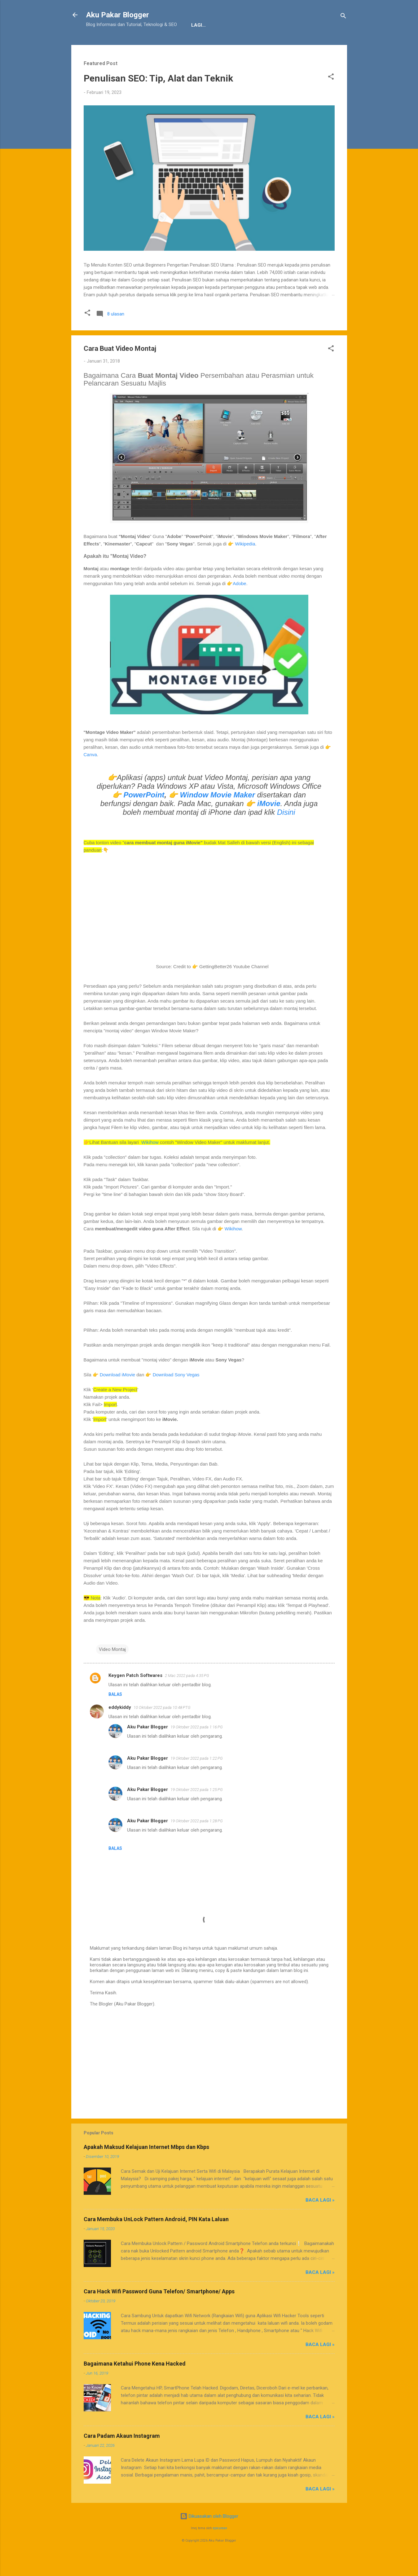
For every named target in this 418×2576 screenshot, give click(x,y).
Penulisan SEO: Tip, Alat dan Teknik (158, 97)
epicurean (220, 2547)
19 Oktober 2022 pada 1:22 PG (196, 1777)
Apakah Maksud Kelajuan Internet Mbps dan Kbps (146, 2166)
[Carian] (343, 16)
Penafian (149, 44)
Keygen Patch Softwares (135, 1694)
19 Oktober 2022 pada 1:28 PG (196, 1840)
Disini (286, 831)
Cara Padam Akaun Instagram (122, 2455)
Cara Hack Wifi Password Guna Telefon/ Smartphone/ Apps (159, 2310)
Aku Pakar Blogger (117, 15)
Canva (90, 773)
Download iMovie (117, 1393)
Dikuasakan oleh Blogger (209, 2535)
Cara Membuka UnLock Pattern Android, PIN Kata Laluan (156, 2238)
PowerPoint (144, 814)
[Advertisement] (209, 2080)
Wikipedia (245, 563)
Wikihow (150, 1161)
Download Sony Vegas (176, 1393)
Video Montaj (112, 1668)
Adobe (239, 602)
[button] (331, 97)
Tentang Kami (108, 44)
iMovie (268, 822)
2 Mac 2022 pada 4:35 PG (187, 1694)
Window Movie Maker (217, 814)
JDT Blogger (188, 44)
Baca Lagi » (320, 2219)
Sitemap (225, 44)
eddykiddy (119, 1726)
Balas (115, 1713)
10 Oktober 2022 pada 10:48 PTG (162, 1726)
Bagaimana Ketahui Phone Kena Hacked (135, 2383)
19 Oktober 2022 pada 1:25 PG (196, 1808)
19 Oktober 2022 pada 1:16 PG (196, 1746)
